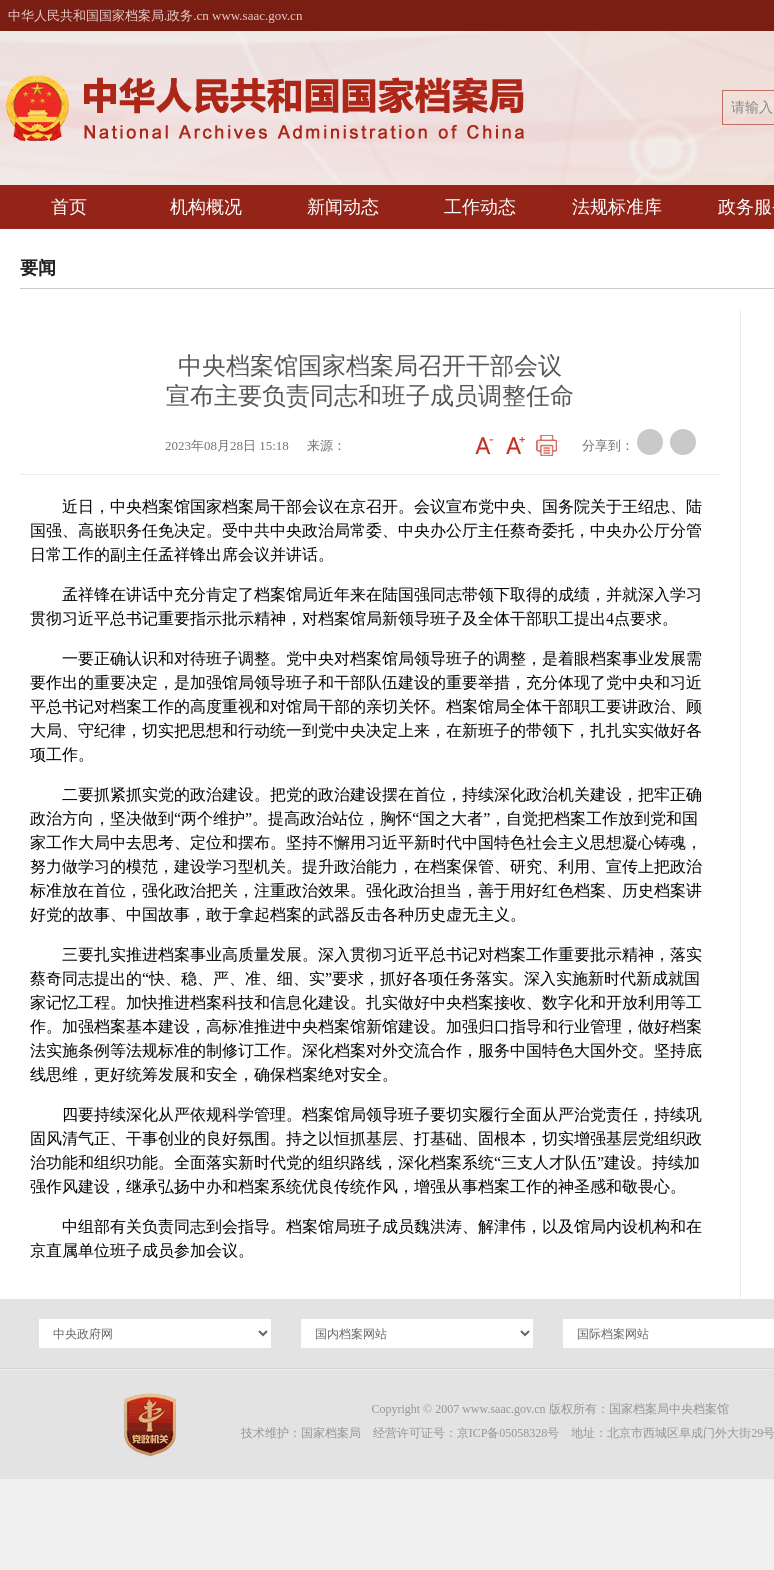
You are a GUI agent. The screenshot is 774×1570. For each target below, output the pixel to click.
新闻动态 (343, 207)
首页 (69, 207)
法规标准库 (617, 207)
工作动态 (480, 207)
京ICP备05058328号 (508, 1433)
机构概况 (206, 207)
